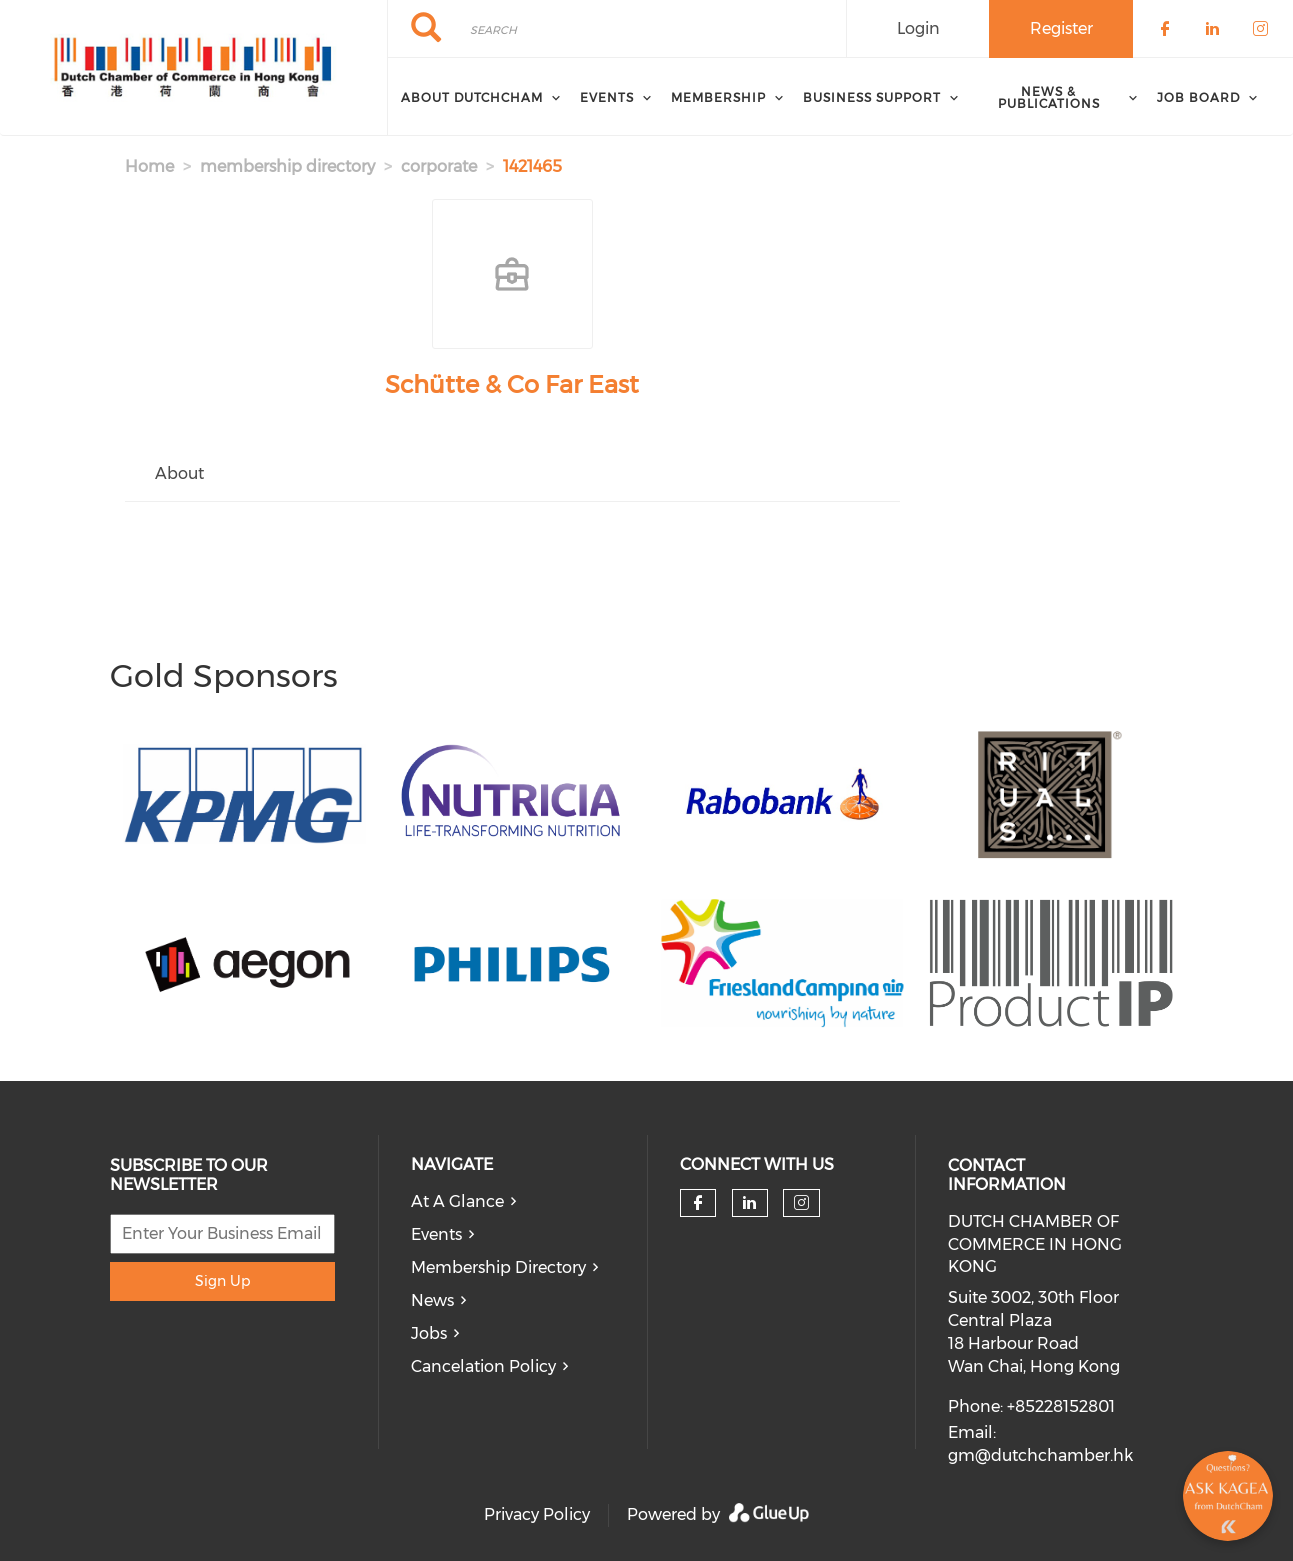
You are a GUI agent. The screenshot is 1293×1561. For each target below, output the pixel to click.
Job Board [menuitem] (1198, 97)
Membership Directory (498, 1267)
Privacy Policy (537, 1514)
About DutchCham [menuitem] (472, 97)
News (432, 1300)
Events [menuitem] (607, 97)
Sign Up (222, 1281)
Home (149, 166)
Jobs (429, 1333)
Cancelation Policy (483, 1366)
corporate (439, 166)
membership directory (287, 166)
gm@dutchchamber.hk (1040, 1455)
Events (436, 1234)
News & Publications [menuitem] (1049, 97)
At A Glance (457, 1201)
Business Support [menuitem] (872, 97)
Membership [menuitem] (718, 97)
